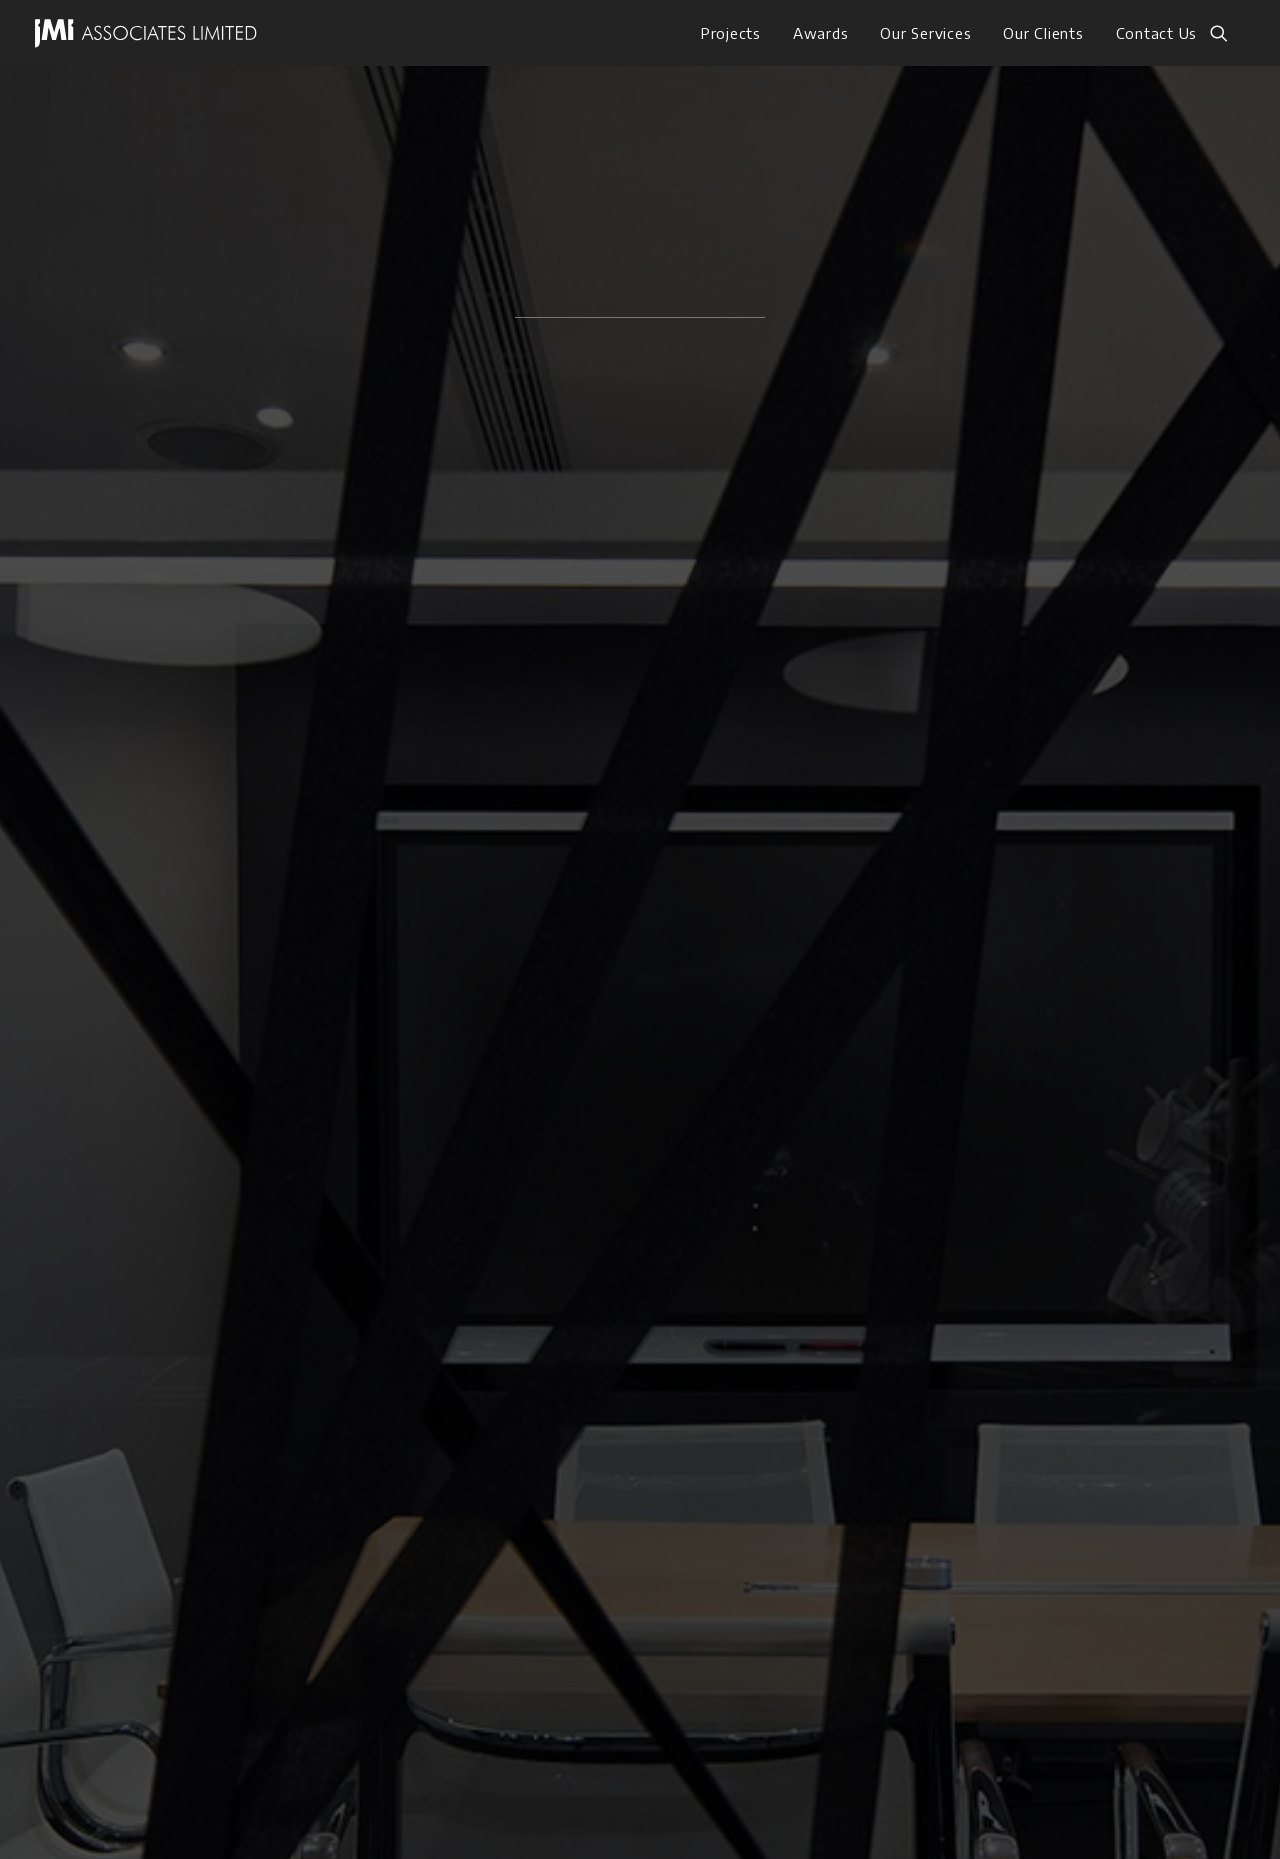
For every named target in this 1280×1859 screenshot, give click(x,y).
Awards (821, 33)
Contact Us (1157, 33)
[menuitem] (731, 33)
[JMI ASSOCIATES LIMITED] (146, 33)
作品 (158, 1362)
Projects (731, 33)
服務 (158, 1402)
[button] (1228, 33)
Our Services (925, 33)
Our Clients (1043, 33)
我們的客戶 (182, 1482)
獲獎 (158, 1442)
